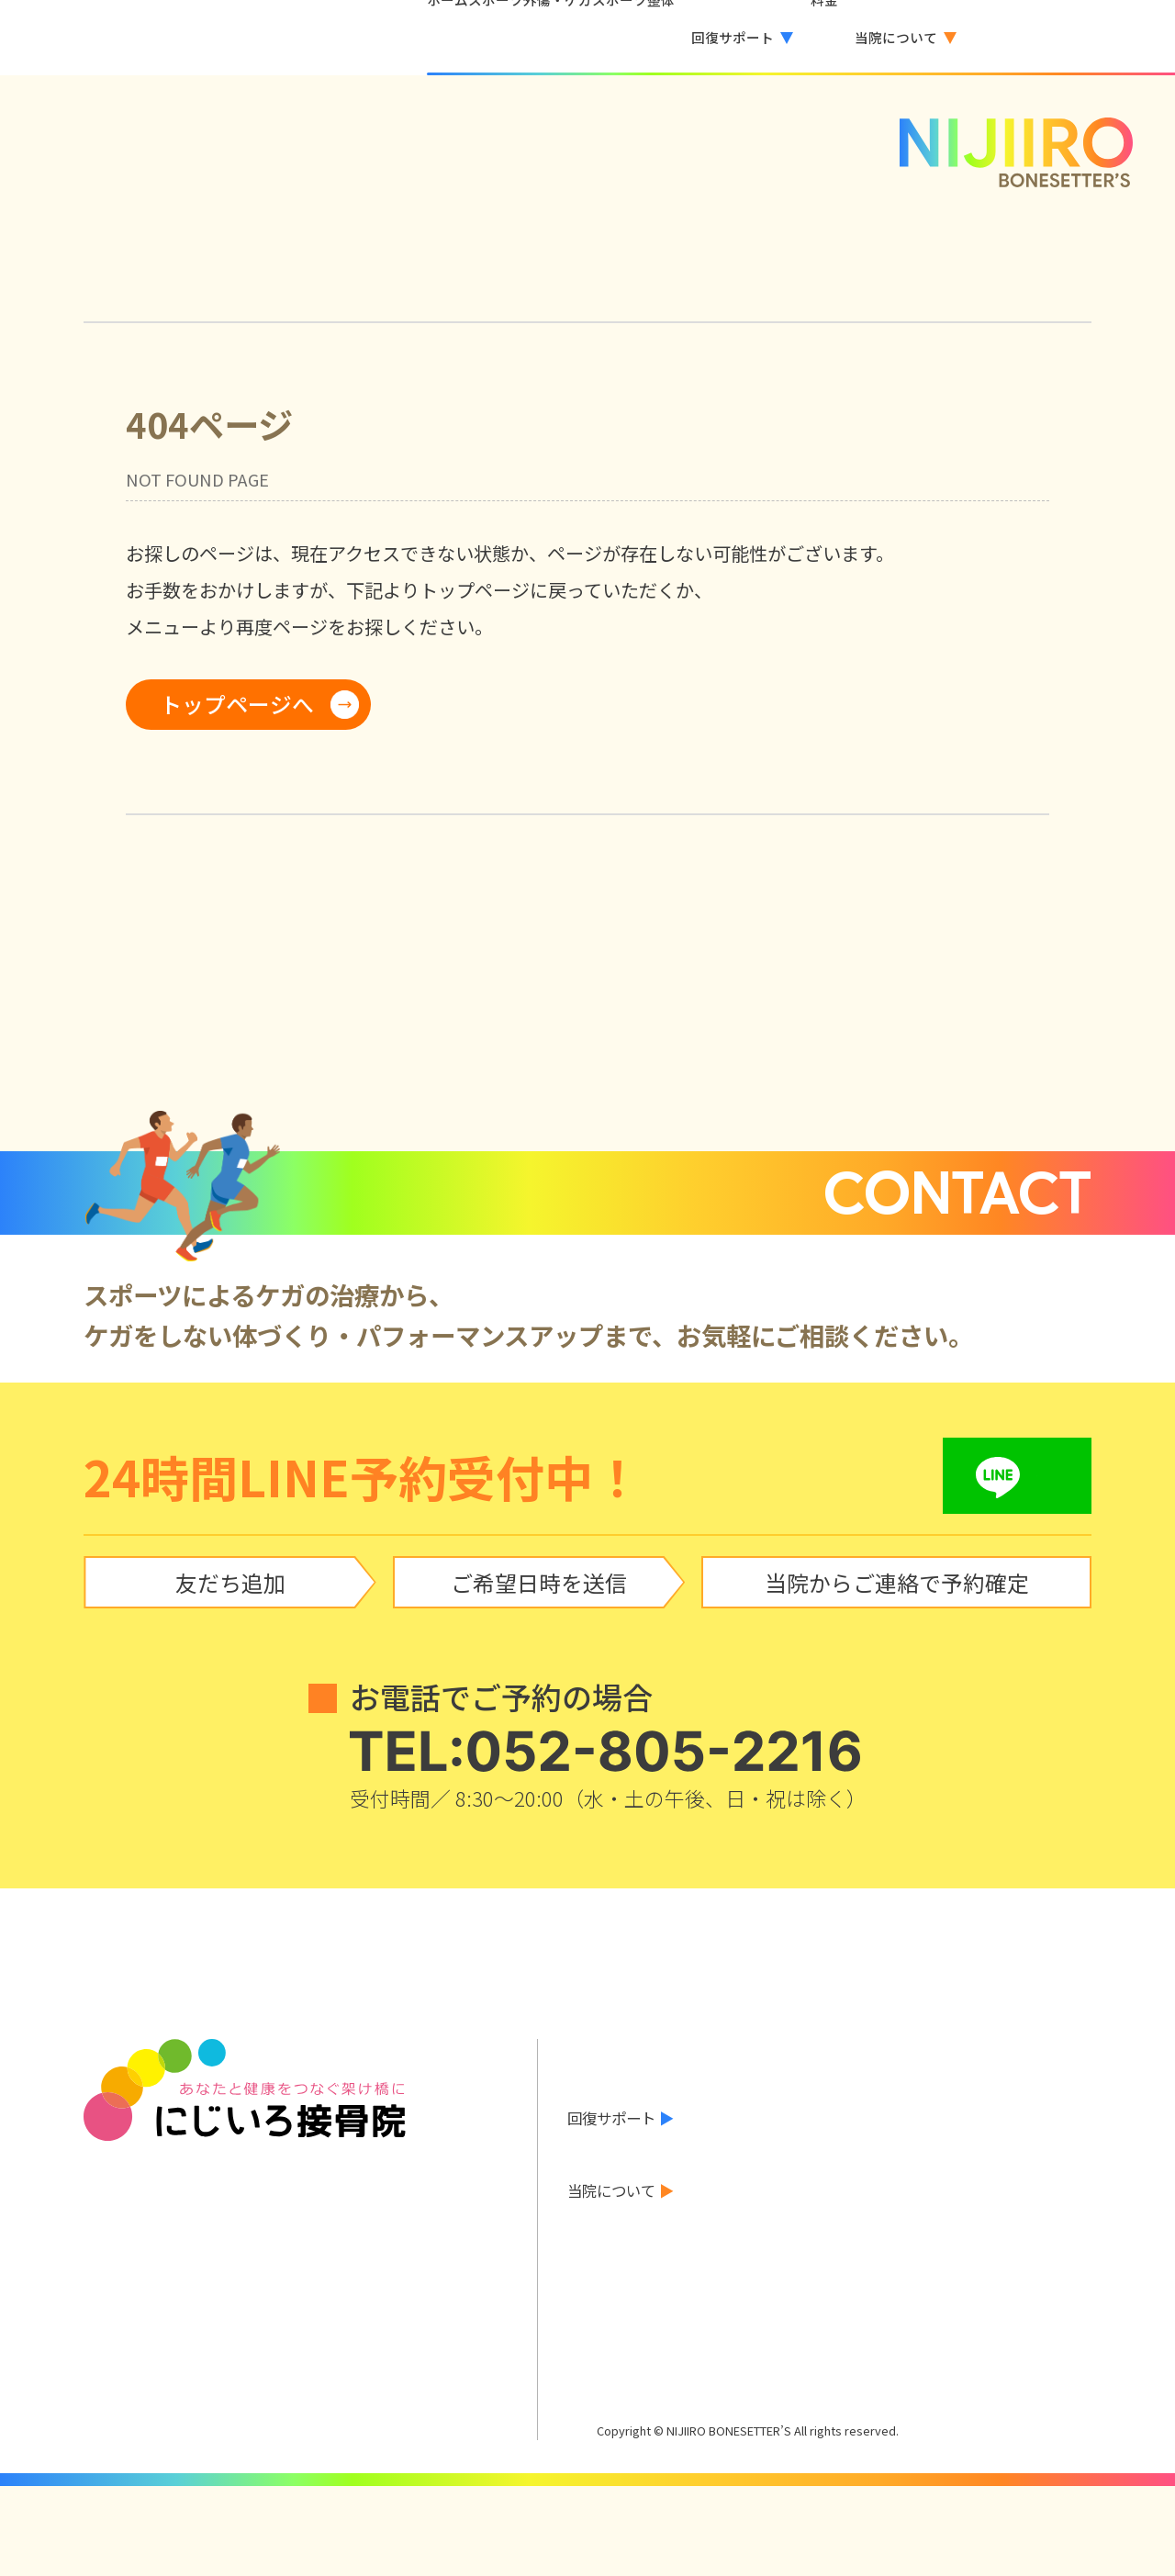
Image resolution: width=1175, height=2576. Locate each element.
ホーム (589, 2046)
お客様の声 (604, 2213)
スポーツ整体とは (626, 2141)
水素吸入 (899, 2176)
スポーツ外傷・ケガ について (664, 2110)
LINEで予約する (637, 2333)
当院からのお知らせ (633, 2078)
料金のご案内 (611, 2245)
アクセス (1017, 2279)
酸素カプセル (766, 2176)
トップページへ (237, 704)
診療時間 (899, 2279)
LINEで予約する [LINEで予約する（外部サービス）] (1074, 37)
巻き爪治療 (1025, 2176)
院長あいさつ (766, 2279)
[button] (709, 37)
